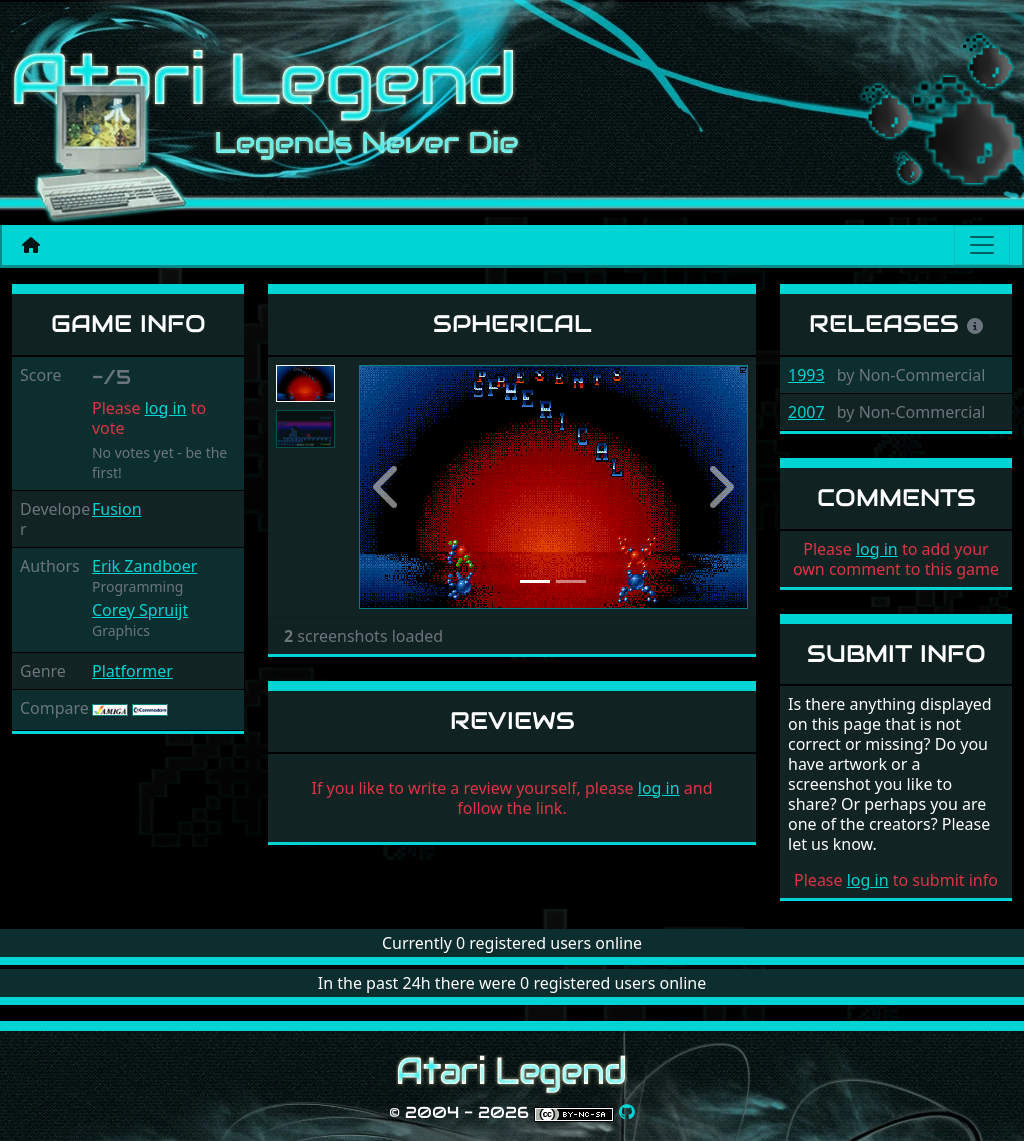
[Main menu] (982, 245)
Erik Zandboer (144, 566)
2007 (806, 412)
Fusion (117, 509)
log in (166, 408)
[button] (388, 487)
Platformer (132, 671)
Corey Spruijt (140, 610)
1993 (806, 375)
